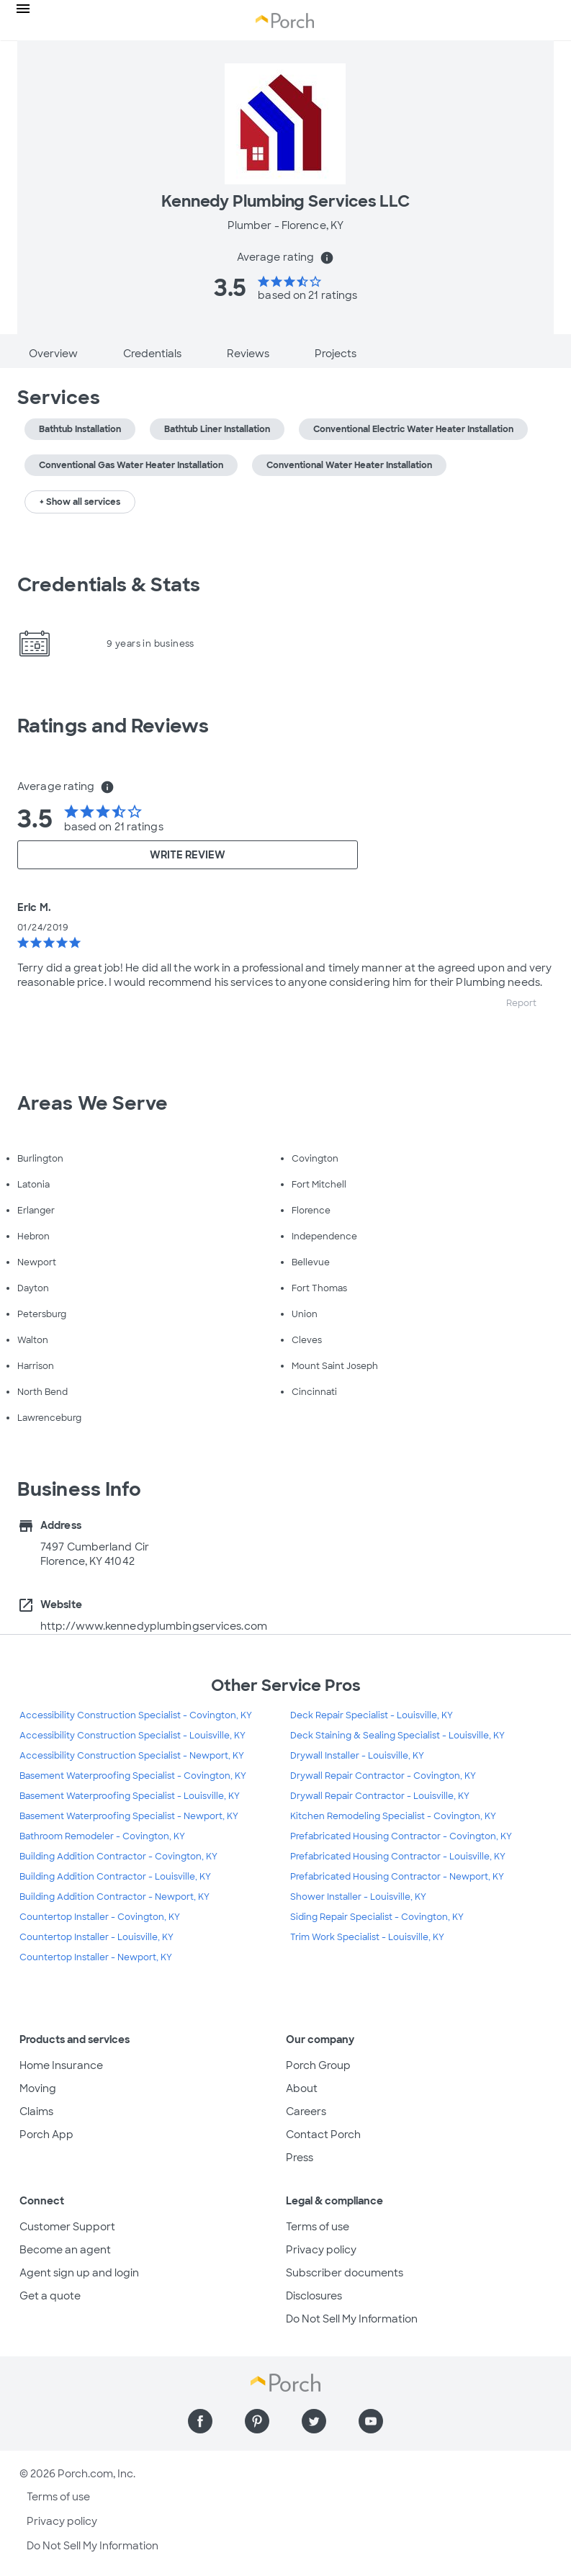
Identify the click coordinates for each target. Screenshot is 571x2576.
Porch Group (318, 2065)
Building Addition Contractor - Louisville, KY (115, 1876)
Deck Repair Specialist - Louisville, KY (371, 1715)
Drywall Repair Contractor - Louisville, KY (379, 1796)
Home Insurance (61, 2065)
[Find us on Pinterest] (257, 2421)
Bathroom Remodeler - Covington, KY (102, 1836)
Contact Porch (323, 2134)
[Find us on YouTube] (371, 2421)
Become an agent (65, 2249)
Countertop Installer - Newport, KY (95, 1957)
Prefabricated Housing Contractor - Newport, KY (397, 1876)
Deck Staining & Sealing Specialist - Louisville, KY (397, 1735)
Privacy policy (321, 2249)
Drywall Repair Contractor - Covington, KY (383, 1776)
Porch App (46, 2134)
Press (299, 2157)
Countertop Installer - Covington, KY (99, 1917)
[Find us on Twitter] (314, 2421)
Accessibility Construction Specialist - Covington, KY (135, 1715)
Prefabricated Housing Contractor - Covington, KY (401, 1836)
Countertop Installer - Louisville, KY (96, 1937)
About (302, 2088)
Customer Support (67, 2226)
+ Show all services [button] (80, 502)
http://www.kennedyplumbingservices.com (153, 1626)
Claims (36, 2111)
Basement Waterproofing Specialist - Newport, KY (128, 1816)
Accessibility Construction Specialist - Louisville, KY (132, 1735)
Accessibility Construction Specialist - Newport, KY (131, 1756)
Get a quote (50, 2295)
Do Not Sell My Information (352, 2318)
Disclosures (314, 2295)
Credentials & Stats (108, 585)
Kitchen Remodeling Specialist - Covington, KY (393, 1816)
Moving (37, 2088)
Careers (306, 2111)
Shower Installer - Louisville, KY (358, 1897)
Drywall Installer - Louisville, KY (357, 1756)
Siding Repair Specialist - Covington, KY (377, 1917)
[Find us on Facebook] (200, 2421)
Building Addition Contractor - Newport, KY (114, 1897)
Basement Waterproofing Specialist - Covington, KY (132, 1776)
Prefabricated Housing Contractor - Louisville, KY (397, 1856)
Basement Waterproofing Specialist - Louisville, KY (129, 1796)
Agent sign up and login (79, 2272)
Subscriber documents (344, 2272)
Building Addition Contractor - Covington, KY (118, 1856)
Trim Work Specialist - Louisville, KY (367, 1937)
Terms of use (317, 2226)
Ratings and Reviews (113, 726)
